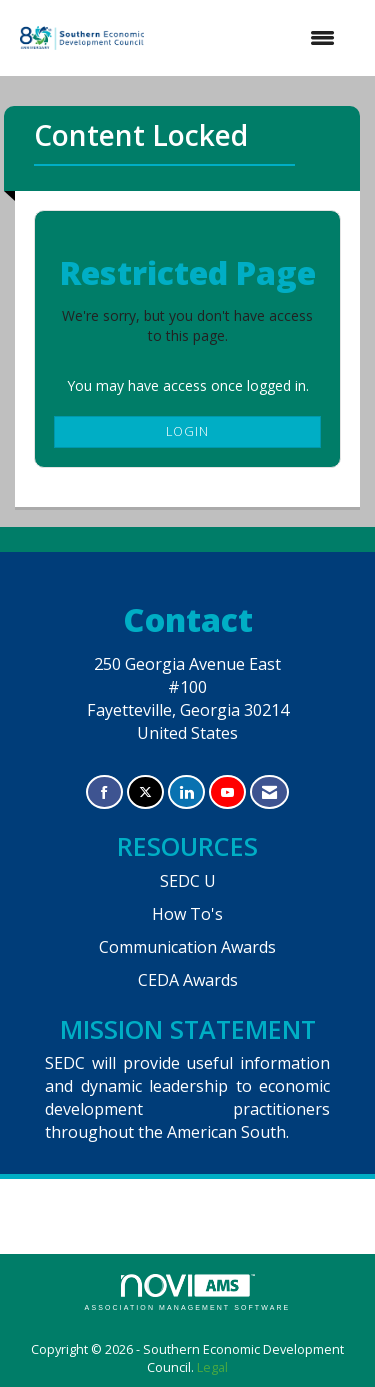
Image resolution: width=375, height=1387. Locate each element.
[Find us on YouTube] (227, 792)
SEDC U (188, 881)
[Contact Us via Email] (269, 792)
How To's (187, 914)
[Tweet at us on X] (145, 792)
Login (187, 431)
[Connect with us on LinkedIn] (186, 792)
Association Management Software (188, 1292)
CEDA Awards (188, 980)
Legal (212, 1367)
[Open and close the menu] (252, 38)
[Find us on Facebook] (104, 792)
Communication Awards (187, 947)
